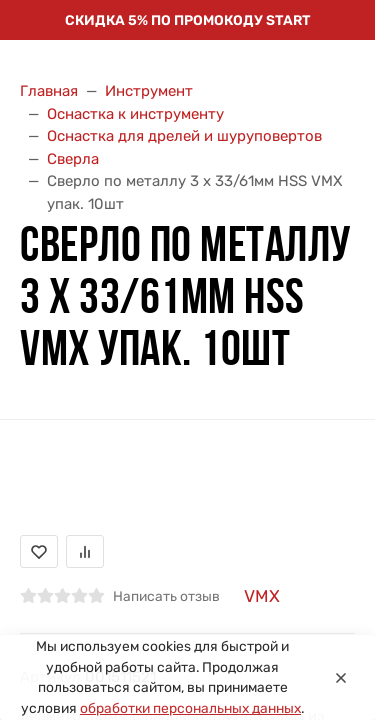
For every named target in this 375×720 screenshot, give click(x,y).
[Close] (341, 678)
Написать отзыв (166, 596)
